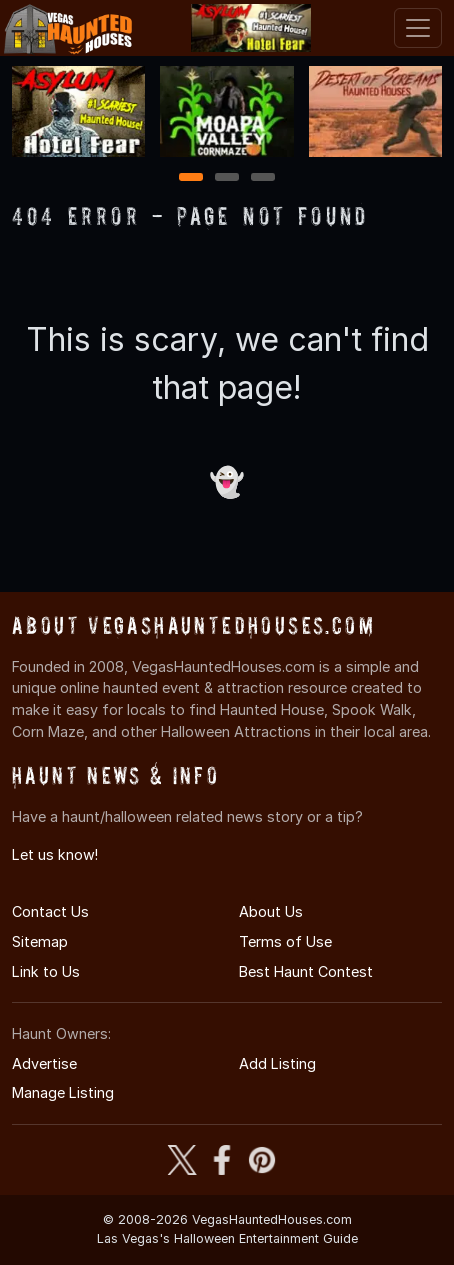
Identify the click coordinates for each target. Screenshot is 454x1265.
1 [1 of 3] (191, 178)
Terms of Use (285, 941)
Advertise (44, 1063)
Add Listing (277, 1063)
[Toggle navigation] (418, 28)
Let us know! (55, 854)
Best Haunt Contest (306, 971)
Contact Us (50, 911)
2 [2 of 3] (227, 178)
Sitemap (40, 941)
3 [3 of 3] (263, 178)
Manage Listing (63, 1092)
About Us (271, 911)
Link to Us (46, 971)
